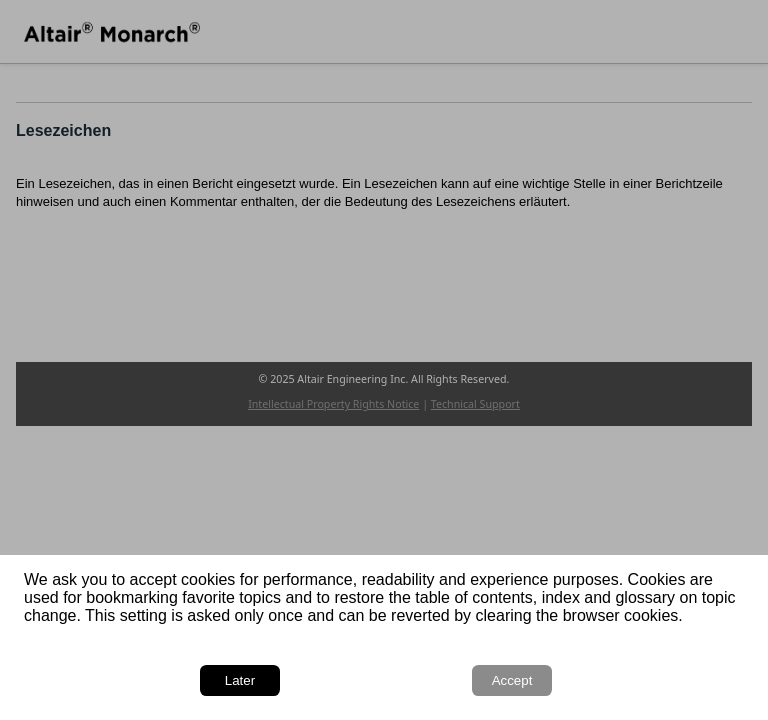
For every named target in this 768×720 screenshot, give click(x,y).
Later (240, 680)
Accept (512, 680)
